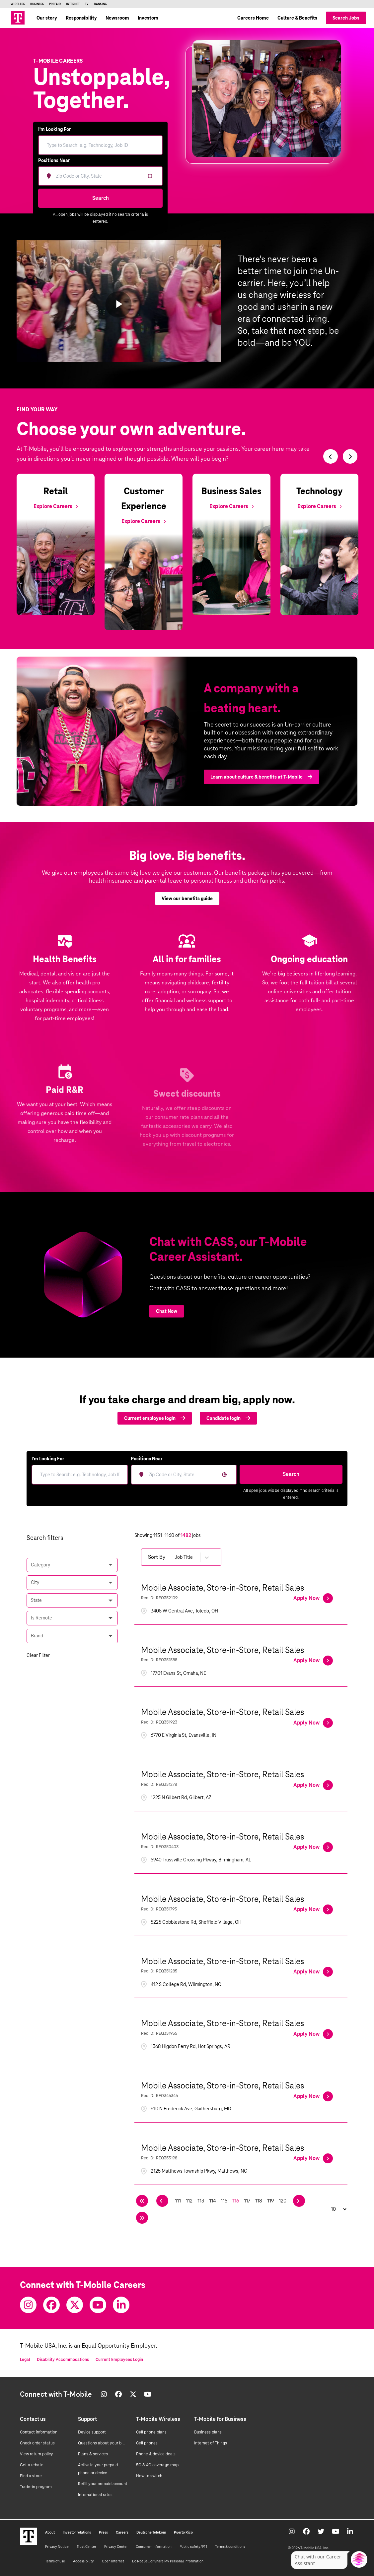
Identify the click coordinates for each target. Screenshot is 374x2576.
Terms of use (55, 2561)
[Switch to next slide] (350, 456)
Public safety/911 (193, 2546)
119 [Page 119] (270, 2201)
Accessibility (83, 2561)
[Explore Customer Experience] (143, 521)
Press (103, 2532)
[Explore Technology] (319, 506)
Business (37, 4)
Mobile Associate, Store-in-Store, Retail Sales (222, 1587)
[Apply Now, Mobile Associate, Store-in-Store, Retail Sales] (313, 1598)
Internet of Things (210, 2443)
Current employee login (154, 1418)
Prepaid (55, 4)
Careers (122, 2532)
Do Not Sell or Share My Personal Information (167, 2561)
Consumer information (154, 2546)
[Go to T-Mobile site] (18, 18)
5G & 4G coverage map (157, 2465)
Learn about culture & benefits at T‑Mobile (261, 787)
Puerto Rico (183, 2532)
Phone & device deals (156, 2454)
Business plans (208, 2432)
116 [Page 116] (235, 2201)
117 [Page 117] (247, 2201)
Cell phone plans (151, 2432)
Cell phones (147, 2443)
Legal (25, 2359)
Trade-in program (36, 2486)
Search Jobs (346, 18)
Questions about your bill (101, 2443)
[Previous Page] (162, 2201)
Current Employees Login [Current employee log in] (119, 2359)
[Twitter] (75, 2305)
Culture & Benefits (297, 18)
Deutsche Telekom (151, 2532)
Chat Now (166, 1311)
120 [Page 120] (282, 2201)
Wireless (18, 4)
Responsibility (81, 18)
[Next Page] (299, 2201)
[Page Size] (335, 2209)
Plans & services (93, 2454)
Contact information (38, 2432)
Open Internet (113, 2561)
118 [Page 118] (258, 2201)
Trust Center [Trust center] (86, 2546)
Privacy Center (116, 2546)
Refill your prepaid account (102, 2484)
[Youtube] (98, 2305)
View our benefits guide (187, 908)
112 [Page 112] (189, 2201)
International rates (95, 2494)
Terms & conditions (230, 2546)
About (50, 2532)
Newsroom (117, 18)
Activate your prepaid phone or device (98, 2469)
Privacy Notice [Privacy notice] (57, 2546)
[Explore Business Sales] (231, 506)
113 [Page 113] (200, 2201)
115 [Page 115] (224, 2201)
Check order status (37, 2443)
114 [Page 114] (212, 2201)
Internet (73, 4)
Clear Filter (38, 1655)
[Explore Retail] (56, 506)
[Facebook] (51, 2305)
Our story (47, 18)
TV (87, 4)
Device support (92, 2432)
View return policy (36, 2454)
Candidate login (228, 1418)
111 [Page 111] (178, 2201)
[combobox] (98, 176)
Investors (148, 18)
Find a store (31, 2476)
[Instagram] (28, 2305)
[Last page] (142, 2218)
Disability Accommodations (63, 2359)
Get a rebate (31, 2465)
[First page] (142, 2201)
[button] (150, 176)
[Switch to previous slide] (330, 456)
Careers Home (253, 18)
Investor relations (77, 2532)
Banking (100, 4)
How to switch (149, 2476)
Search (100, 198)
